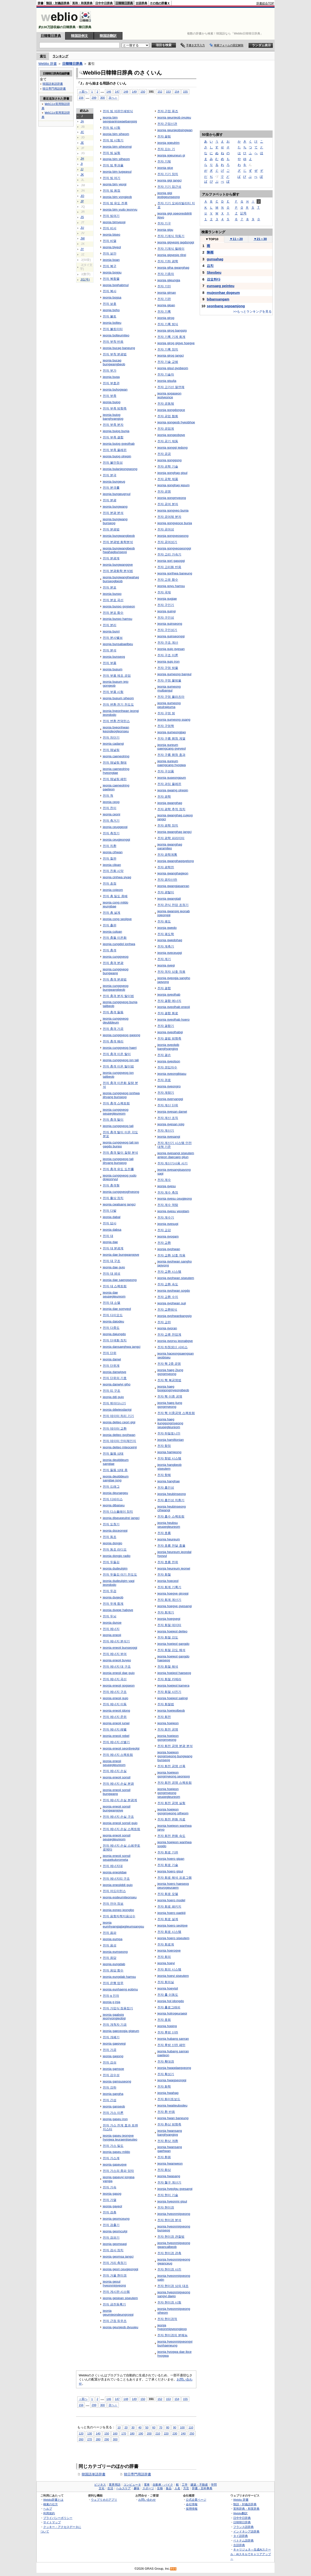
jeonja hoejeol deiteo (172, 1631)
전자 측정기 (111, 833)
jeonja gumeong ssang (173, 719)
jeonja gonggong (169, 460)
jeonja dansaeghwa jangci (121, 1346)
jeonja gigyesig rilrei (171, 255)
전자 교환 (164, 1243)
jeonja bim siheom (116, 134)
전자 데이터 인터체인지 (119, 1441)
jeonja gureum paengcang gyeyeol (171, 747)
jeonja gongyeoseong (173, 535)
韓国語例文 (79, 36)
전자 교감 (164, 1230)
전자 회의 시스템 (169, 1969)
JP (82, 201)
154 (176, 91)
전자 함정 (164, 1446)
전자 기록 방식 (167, 324)
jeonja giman (166, 292)
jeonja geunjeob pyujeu (174, 117)
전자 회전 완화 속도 (171, 1836)
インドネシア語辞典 (246, 2531)
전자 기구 (164, 223)
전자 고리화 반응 (169, 567)
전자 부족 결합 (113, 437)
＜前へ (83, 91)
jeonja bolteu (112, 322)
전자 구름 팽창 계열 (171, 738)
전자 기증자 (165, 274)
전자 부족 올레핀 (115, 450)
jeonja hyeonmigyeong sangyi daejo (173, 2294)
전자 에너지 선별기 (116, 1742)
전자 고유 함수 (167, 579)
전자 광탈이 (165, 892)
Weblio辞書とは (53, 2499)
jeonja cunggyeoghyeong (121, 1192)
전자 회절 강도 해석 (171, 1650)
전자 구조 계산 (167, 642)
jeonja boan (111, 260)
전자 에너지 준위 (115, 1717)
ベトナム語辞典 (243, 2540)
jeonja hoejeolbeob (171, 1710)
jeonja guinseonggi (171, 636)
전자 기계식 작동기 (170, 236)
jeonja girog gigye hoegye (176, 343)
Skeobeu (214, 272)
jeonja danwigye (114, 1372)
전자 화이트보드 (169, 2099)
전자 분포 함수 (113, 612)
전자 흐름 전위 (167, 1562)
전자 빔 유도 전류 (115, 203)
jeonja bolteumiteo (116, 335)
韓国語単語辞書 (93, 2474)
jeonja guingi (166, 611)
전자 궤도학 (165, 934)
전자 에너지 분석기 (116, 1641)
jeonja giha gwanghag (173, 267)
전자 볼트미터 (113, 329)
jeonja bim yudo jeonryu (120, 209)
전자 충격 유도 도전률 (118, 1169)
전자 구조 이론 (167, 655)
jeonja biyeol (112, 247)
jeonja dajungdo (114, 1334)
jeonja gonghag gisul (172, 473)
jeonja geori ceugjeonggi (120, 2269)
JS (82, 217)
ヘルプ (47, 2508)
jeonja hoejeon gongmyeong (168, 1737)
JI (81, 164)
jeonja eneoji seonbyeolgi (121, 1748)
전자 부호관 (111, 383)
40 (139, 2427)
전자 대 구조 (111, 1261)
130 (89, 2433)
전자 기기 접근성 (169, 186)
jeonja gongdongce (171, 410)
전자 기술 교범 (167, 362)
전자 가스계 (111, 2158)
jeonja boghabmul (116, 285)
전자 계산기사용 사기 (172, 1163)
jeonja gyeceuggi (169, 953)
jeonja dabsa (112, 1229)
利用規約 (49, 2513)
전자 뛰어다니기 (114, 1403)
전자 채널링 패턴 (115, 779)
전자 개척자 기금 (115, 2024)
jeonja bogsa (112, 297)
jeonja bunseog (114, 656)
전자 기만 (164, 286)
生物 (160, 2488)
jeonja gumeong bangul (174, 674)
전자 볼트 (109, 316)
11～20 (236, 239)
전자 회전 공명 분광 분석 (175, 1746)
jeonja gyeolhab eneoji (173, 1007)
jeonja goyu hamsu (171, 586)
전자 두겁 (109, 1591)
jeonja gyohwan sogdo (173, 1290)
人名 (177, 2488)
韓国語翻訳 (108, 36)
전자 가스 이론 (113, 2113)
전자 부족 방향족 (115, 408)
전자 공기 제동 (167, 441)
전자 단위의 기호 (115, 1378)
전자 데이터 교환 (115, 1428)
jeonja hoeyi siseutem (173, 1976)
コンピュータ (132, 2484)
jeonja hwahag (168, 2093)
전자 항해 (164, 1475)
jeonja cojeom (113, 890)
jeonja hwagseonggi (171, 2080)
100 (182, 2427)
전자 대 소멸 (111, 1303)
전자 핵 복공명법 (169, 1380)
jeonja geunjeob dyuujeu (120, 2327)
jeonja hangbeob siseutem (169, 1466)
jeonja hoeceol (168, 1581)
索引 (43, 56)
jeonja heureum (168, 1539)
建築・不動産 (199, 2484)
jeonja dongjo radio (116, 1556)
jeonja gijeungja (168, 280)
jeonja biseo (111, 234)
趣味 (136, 2488)
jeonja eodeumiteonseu (120, 1897)
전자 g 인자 (111, 1995)
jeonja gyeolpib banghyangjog (168, 1046)
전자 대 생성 (111, 1273)
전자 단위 (109, 1353)
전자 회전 (164, 1717)
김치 (210, 266)
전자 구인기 (165, 605)
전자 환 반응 (166, 2112)
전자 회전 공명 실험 (171, 1803)
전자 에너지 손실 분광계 (120, 1800)
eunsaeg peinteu (220, 286)
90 (174, 2427)
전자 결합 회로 (167, 1013)
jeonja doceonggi (115, 1530)
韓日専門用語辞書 (137, 2474)
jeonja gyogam (168, 1236)
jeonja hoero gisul (170, 1871)
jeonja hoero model (171, 1900)
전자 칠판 (109, 858)
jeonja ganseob (114, 2106)
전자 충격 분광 (113, 963)
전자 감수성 (111, 2075)
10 (119, 2427)
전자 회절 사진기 (169, 1692)
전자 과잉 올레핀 (169, 784)
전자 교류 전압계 (169, 1334)
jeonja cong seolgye (117, 919)
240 (183, 2433)
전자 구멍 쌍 (166, 713)
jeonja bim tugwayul (117, 171)
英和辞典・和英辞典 (246, 2508)
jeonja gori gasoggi (171, 561)
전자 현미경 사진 (169, 2269)
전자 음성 (109, 1945)
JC (82, 132)
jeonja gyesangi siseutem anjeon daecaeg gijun (175, 1155)
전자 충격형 (111, 1185)
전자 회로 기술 (167, 1865)
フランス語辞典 (243, 2526)
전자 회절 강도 (167, 1637)
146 (108, 91)
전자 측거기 (111, 820)
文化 (101, 2488)
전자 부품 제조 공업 (117, 675)
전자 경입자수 (167, 1067)
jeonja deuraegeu (115, 1493)
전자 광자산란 (167, 879)
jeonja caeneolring (116, 756)
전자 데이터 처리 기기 (118, 1416)
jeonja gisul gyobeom (172, 368)
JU (82, 228)
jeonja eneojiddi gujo (118, 1885)
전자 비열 (109, 241)
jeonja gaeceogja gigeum (121, 2031)
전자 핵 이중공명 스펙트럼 (176, 1413)
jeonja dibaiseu (114, 1505)
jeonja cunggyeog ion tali (121, 1060)
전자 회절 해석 (167, 1666)
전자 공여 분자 (167, 504)
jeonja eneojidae (115, 1872)
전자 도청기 (111, 1524)
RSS (173, 2568)
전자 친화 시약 (113, 871)
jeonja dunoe (112, 1622)
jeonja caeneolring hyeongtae (116, 771)
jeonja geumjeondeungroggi (118, 2312)
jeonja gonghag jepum (173, 485)
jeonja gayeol (112, 2206)
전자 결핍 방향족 (169, 1038)
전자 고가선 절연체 (170, 387)
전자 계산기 (165, 1130)
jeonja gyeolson (168, 1061)
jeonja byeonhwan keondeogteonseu (116, 729)
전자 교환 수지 (167, 1297)
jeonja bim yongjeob (117, 197)
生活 (110, 2488)
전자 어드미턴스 (114, 1891)
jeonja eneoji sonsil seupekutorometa (116, 1857)
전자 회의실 (165, 1982)
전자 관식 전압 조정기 (173, 905)
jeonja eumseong (115, 1951)
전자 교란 (164, 1322)
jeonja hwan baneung (173, 2118)
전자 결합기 (165, 1026)
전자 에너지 (111, 1629)
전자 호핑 (164, 2020)
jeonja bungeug (114, 481)
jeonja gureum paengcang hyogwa (171, 763)
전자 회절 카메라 (169, 1679)
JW (82, 238)
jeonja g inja (111, 2002)
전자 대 (108, 1236)
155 (185, 91)
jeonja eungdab (114, 1964)
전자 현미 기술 (167, 2195)
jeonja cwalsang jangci (119, 1204)
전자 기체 (164, 161)
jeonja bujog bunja (116, 431)
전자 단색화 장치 (115, 1340)
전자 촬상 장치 (113, 1198)
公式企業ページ (196, 2499)
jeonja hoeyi (166, 1963)
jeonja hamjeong (169, 1452)
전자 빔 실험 (111, 153)
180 (132, 2433)
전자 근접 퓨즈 (167, 111)
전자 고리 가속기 (169, 554)
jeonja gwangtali (169, 898)
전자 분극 (109, 475)
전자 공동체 (165, 403)
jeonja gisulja (166, 381)
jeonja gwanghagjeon (172, 873)
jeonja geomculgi (115, 2231)
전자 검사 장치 (113, 2250)
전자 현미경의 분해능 (172, 2335)
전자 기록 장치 (167, 349)
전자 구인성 (165, 617)
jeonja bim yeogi (114, 184)
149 (134, 91)
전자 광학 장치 (167, 825)
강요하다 (213, 279)
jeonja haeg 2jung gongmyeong (170, 1372)
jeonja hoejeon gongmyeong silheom (173, 1811)
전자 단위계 (111, 1365)
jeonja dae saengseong (120, 1280)
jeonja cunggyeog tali (118, 1126)
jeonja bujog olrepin (117, 456)
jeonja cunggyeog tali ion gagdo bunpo (121, 1144)
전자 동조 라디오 (115, 1549)
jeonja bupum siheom (118, 698)
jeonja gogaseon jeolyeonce (169, 395)
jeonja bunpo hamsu (117, 619)
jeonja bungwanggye (118, 564)
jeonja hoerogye (169, 1950)
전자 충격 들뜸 (113, 1012)
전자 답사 (109, 1223)
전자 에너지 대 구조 (117, 1666)
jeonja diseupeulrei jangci (121, 1518)
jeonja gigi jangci (169, 180)
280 (98, 2439)
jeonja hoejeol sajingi (172, 1698)
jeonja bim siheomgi (117, 146)
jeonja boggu (112, 272)
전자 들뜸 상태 (113, 1453)
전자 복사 (109, 291)
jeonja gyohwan (168, 1249)
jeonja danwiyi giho (116, 1384)
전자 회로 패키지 (169, 1906)
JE (82, 143)
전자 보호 (109, 304)
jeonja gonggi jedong (172, 447)
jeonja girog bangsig (172, 330)
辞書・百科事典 (202, 2488)
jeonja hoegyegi (168, 1619)
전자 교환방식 (167, 1309)
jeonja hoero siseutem (173, 1938)
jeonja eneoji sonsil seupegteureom (116, 1837)
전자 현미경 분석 (169, 2220)
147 (117, 91)
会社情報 (192, 2504)
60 (154, 2427)
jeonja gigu (165, 229)
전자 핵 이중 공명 (169, 1396)
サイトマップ (52, 2522)
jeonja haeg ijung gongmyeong (169, 1404)
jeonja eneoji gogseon (119, 1685)
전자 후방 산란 (167, 2032)
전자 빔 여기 (111, 178)
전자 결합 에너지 (169, 1001)
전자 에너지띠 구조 (116, 1878)
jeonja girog (165, 318)
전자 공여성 (165, 529)
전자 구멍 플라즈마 (170, 697)
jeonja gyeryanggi (170, 1099)
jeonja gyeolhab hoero (173, 1019)
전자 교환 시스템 (169, 1271)
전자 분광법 (111, 529)
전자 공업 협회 (167, 416)
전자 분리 (109, 625)
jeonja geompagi (115, 2244)
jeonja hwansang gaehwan (169, 2149)
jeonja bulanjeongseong (120, 469)
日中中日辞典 (104, 3)
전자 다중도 (111, 1328)
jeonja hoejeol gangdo (173, 1644)
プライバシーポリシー (57, 2517)
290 (106, 2439)
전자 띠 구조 (111, 1390)
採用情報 (192, 2508)
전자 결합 (164, 988)
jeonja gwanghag (169, 803)
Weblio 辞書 (47, 64)
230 (175, 2433)
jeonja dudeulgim (115, 1568)
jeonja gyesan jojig (170, 1124)
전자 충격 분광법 (115, 979)
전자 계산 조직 (167, 1118)
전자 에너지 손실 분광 (118, 1783)
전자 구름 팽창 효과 (171, 755)
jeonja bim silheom (116, 159)
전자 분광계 (111, 558)
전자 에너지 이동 (115, 1704)
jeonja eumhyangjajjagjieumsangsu (123, 1924)
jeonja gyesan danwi (172, 1111)
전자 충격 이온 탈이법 (118, 1066)
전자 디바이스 (113, 1499)
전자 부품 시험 (113, 692)
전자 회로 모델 (167, 1894)
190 (140, 2433)
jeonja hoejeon (168, 1723)
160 (115, 2433)
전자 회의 (164, 1957)
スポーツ (148, 2488)
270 (89, 2439)
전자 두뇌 (109, 1616)
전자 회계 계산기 (169, 1600)
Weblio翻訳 (240, 2513)
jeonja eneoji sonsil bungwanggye (116, 1808)
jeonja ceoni (111, 814)
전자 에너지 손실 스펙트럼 (121, 1829)
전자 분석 (109, 650)
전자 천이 (109, 808)
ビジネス (100, 2484)
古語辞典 (141, 3)
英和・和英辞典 (82, 3)
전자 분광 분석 (113, 513)
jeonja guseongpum (171, 777)
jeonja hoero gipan (170, 1858)
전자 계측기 (165, 946)
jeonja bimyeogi (114, 222)
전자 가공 (109, 2050)
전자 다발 (109, 1210)
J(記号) (85, 279)
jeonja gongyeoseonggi (174, 548)
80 (167, 2427)
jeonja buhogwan (115, 389)
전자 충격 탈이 (113, 1119)
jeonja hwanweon (170, 2163)
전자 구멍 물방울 (169, 680)
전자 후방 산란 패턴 (171, 2045)
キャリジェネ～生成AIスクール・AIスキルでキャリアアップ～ (250, 2554)
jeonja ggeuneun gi (171, 155)
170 (123, 2433)
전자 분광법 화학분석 (118, 542)
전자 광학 (164, 796)
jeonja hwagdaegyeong (174, 2068)
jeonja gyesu (166, 1186)
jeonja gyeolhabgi (170, 1032)
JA (82, 121)
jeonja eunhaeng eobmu (120, 1989)
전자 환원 (164, 2157)
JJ (81, 169)
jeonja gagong (113, 2056)
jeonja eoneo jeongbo (118, 1910)
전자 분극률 (111, 487)
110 (191, 2427)
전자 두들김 (111, 1562)
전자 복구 (109, 266)
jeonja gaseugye (115, 2164)
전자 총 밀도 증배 (115, 896)
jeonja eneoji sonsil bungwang (116, 1792)
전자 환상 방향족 (169, 2124)
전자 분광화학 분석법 (118, 571)
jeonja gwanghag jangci (174, 832)
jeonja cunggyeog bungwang (115, 971)
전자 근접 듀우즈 (115, 2321)
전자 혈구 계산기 (169, 2182)
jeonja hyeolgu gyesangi (174, 2189)
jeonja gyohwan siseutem (175, 1278)
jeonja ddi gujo (113, 1397)
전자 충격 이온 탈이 (117, 1054)
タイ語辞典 (240, 2535)
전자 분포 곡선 (113, 600)
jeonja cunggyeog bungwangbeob (115, 987)
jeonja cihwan (113, 852)
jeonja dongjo (112, 1543)
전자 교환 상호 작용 (171, 1255)
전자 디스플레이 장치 (118, 1511)
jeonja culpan (112, 931)
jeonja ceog (111, 802)
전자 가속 (109, 2187)
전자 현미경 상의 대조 (173, 2286)
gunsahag (215, 259)
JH (82, 158)
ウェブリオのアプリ (104, 2499)
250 (192, 2433)
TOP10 (211, 239)
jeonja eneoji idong (116, 1710)
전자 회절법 (165, 1704)
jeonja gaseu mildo (116, 2152)
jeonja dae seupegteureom (114, 1294)
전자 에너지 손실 (115, 1771)
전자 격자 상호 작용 (171, 971)
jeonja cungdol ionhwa (119, 944)
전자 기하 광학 (167, 261)
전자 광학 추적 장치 (171, 809)
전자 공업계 (165, 428)
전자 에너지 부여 (115, 1654)
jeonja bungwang (115, 506)
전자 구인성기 (167, 630)
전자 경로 (164, 1080)
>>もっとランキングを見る (252, 311)
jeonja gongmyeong (171, 498)
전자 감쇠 (109, 2062)
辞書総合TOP (265, 3)
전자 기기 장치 (167, 174)
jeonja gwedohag (169, 940)
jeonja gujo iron (168, 661)
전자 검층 (109, 2212)
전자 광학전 (165, 867)
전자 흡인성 (165, 1487)
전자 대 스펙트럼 (115, 1286)
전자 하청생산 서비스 (172, 1347)
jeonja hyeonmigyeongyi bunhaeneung (174, 2343)
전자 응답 (109, 1958)
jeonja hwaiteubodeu (172, 2105)
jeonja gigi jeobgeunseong (168, 195)
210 (158, 2433)
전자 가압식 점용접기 (118, 2008)
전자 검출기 (111, 2225)
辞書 (40, 3)
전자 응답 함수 (113, 1970)
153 (168, 91)
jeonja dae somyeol (117, 1309)
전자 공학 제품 (167, 479)
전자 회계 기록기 (169, 1587)
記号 (243, 213)
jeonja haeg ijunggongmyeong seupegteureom (170, 1423)
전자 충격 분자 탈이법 (118, 996)
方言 (186, 2488)
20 (126, 2427)
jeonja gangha (113, 2094)
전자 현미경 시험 (169, 2302)
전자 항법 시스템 (169, 1458)
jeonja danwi (112, 1359)
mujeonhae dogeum (223, 293)
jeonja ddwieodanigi (117, 1409)
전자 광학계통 (167, 854)
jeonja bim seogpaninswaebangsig (120, 119)
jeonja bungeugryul (116, 494)
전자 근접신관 (167, 124)
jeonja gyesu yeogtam (173, 1211)
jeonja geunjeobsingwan (174, 130)
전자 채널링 (111, 750)
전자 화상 (164, 2170)
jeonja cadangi (113, 743)
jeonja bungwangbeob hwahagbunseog (119, 550)
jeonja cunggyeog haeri (120, 1047)
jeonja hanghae (168, 1481)
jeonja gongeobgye (171, 435)
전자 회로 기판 (167, 1852)
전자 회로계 (165, 1944)
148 (125, 91)
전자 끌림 (164, 136)
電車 (147, 2484)
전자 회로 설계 (167, 1919)
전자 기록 (164, 311)
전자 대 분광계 (113, 1248)
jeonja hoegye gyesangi (174, 1606)
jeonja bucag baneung (119, 348)
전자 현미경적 (167, 2319)
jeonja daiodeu (113, 1321)
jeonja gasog (112, 2193)
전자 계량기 (165, 1092)
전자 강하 (109, 2087)
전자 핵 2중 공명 (169, 1363)
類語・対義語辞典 (57, 3)
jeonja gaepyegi (114, 2043)
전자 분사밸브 (113, 638)
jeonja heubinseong (171, 1494)
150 (142, 91)
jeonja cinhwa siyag (117, 877)
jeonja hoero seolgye (172, 1925)
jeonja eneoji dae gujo (119, 1673)
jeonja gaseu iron (115, 2119)
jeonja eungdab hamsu (119, 1977)
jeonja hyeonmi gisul (172, 2201)
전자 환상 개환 (167, 2141)
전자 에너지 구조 (115, 1692)
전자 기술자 (165, 374)
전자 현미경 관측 (169, 2253)
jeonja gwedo (167, 928)
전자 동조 (109, 1537)
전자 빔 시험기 (113, 140)
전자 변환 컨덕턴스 (116, 721)
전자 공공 (164, 454)
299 (94, 97)
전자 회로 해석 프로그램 (174, 1877)
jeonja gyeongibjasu (171, 1073)
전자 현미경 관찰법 (170, 2236)
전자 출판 (109, 925)
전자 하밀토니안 (169, 1433)
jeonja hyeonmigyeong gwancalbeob (173, 2245)
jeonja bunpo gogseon (119, 606)
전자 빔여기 (111, 216)
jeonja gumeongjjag (171, 732)
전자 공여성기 (167, 542)
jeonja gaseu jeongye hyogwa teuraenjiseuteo (120, 2137)
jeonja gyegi (166, 965)
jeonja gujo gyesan (171, 649)
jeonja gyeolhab (168, 994)
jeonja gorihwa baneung (174, 573)
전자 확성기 (165, 2074)
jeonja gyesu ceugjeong (174, 1198)
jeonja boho (111, 310)
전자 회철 (164, 1574)
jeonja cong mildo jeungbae (115, 904)
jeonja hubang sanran (173, 2038)
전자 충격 (109, 950)
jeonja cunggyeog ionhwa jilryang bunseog (121, 1095)
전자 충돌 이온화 (115, 937)
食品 (169, 2488)
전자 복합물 (111, 279)
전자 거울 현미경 (115, 2275)
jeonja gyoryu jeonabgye (175, 1341)
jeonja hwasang (168, 2176)
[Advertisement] (185, 20)
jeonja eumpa (112, 1939)
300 (102, 97)
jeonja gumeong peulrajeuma (169, 705)
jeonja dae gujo (114, 1267)
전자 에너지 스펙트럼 (118, 1755)
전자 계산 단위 (167, 1105)
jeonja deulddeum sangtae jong (116, 1478)
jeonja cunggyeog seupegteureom (115, 1111)
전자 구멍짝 (165, 726)
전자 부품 (109, 663)
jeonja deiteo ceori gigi (119, 1422)
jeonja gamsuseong (117, 2081)
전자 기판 (164, 299)
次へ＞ (113, 97)
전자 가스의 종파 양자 (118, 2171)
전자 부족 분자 (113, 424)
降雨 (210, 252)
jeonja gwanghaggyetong (175, 861)
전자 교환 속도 (167, 1284)
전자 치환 (109, 846)
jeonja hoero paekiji (171, 1913)
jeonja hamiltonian (170, 1440)
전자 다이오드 (113, 1315)
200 (149, 2433)
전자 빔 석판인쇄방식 (118, 111)
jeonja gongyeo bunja (173, 510)
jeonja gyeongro (169, 1086)
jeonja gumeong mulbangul (169, 688)
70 (160, 2427)
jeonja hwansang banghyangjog (169, 2132)
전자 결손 (164, 1055)
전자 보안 (109, 253)
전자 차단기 (111, 737)
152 (159, 91)
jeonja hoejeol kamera (173, 1685)
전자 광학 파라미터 (170, 838)
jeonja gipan (166, 305)
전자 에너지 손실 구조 (118, 1816)
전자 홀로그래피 (169, 2007)
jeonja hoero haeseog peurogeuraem (173, 1885)
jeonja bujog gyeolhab (119, 443)
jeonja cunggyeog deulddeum (115, 1020)
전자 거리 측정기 (115, 2263)
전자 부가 (109, 370)
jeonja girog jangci (170, 355)
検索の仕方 (50, 2504)
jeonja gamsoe (113, 2069)
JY (82, 249)
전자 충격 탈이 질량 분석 (120, 1152)
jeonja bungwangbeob (119, 535)
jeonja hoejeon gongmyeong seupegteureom (168, 1793)
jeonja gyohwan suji (171, 1303)
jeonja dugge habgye (118, 1610)
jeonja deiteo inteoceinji (120, 1447)
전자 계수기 (165, 1217)
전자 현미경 (165, 2207)
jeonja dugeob (113, 1597)
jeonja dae (110, 1242)
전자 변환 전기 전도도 (118, 704)
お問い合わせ (147, 2499)
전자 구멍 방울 (167, 668)
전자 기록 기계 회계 (171, 337)
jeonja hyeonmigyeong (173, 2214)
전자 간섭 (109, 2100)
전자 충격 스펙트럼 (116, 1103)
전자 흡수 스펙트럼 (170, 1516)
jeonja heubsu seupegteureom (168, 1524)
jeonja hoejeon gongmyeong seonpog (173, 1774)
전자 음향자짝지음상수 (119, 1916)
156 (81, 97)
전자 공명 (164, 491)
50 (146, 2427)
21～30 (260, 239)
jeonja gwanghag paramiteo (169, 846)
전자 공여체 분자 (169, 517)
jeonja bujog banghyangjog (113, 416)
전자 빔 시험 (111, 127)
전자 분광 (109, 500)
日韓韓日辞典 (124, 3)
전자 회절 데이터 (169, 1625)
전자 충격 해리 (113, 1041)
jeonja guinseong (169, 623)
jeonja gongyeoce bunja (174, 523)
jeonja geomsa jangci (118, 2256)
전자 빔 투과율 (113, 165)
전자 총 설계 (111, 912)
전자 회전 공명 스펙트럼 (174, 1782)
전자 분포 (109, 587)
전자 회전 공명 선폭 (171, 1766)
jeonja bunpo (112, 594)
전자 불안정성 (113, 462)
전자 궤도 (164, 921)
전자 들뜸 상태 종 (115, 1470)
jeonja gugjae (167, 598)
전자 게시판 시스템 (116, 2292)
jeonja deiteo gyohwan (119, 1435)
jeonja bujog (112, 402)
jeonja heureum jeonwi (173, 1568)
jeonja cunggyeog (115, 956)
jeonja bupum (112, 669)
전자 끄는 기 (166, 149)
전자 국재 (164, 592)
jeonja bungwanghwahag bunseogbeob (121, 579)
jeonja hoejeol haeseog (174, 1673)
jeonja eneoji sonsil (116, 1777)
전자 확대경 (165, 2061)
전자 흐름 (164, 1533)
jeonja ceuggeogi (115, 827)
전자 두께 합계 (113, 1603)
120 (81, 2433)
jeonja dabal (112, 1217)
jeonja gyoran (167, 1328)
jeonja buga (111, 377)
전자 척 (108, 795)
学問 (214, 2484)
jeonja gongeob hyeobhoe (176, 422)
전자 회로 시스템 (169, 1932)
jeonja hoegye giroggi (173, 1593)
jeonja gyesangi (168, 1136)
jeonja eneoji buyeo (117, 1660)
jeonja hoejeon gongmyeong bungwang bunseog (174, 1756)
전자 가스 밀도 (113, 2146)
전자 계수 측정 (167, 1192)
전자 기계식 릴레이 (170, 248)
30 (133, 2427)
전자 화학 (164, 2086)
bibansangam (218, 299)
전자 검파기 (111, 2237)
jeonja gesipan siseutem (120, 2298)
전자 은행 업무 (113, 1983)
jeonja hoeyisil (167, 1988)
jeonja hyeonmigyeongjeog (172, 2327)
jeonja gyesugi (167, 1224)
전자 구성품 (165, 771)
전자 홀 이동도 (167, 1994)
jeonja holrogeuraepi (172, 2013)
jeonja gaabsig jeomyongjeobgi (114, 2016)
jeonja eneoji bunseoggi (120, 1647)
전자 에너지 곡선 (115, 1679)
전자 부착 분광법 (115, 354)
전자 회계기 (165, 1612)
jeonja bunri (111, 631)
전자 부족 (109, 396)
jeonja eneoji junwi (116, 1723)
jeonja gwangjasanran (173, 886)
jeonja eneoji (112, 1635)
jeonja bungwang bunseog (115, 521)
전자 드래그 (111, 1486)
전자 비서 (109, 228)
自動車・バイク (163, 2484)
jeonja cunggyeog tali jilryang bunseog (118, 1161)
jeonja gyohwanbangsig (174, 1316)
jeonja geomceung (116, 2218)
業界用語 (115, 2484)
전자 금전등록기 (114, 2304)
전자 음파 (109, 1933)
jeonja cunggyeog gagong (121, 1035)
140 (98, 2433)
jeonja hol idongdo (170, 2001)
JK (82, 174)
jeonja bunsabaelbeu (118, 644)
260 (81, 2439)
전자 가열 (109, 2200)
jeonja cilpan (112, 865)
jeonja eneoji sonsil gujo (120, 1823)
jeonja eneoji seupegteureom (114, 1763)
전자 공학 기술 (167, 466)
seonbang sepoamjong (226, 306)
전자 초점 (109, 883)
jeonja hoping (167, 2026)
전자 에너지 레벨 (115, 1729)
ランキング (60, 56)
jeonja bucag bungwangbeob (114, 362)
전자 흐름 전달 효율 (171, 1545)
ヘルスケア (123, 2488)
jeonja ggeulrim (168, 143)
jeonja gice (165, 168)
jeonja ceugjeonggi (116, 839)
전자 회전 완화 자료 (171, 1819)
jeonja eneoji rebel (116, 1736)
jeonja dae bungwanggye (121, 1254)
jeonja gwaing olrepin (172, 790)
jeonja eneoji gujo (115, 1698)
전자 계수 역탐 (167, 1205)
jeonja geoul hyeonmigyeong (114, 2283)
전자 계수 (164, 1180)
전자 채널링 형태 (115, 762)
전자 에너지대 (113, 1866)
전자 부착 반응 (113, 341)
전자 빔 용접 (111, 190)
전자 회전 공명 (167, 1729)
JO (82, 196)
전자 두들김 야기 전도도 (120, 1574)
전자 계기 (164, 959)
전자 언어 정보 (113, 1903)
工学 (185, 2484)
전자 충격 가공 (113, 1029)
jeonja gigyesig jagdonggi (175, 242)
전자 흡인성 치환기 (170, 1500)
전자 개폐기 (111, 2037)
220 (166, 2433)
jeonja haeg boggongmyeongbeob (173, 1388)
